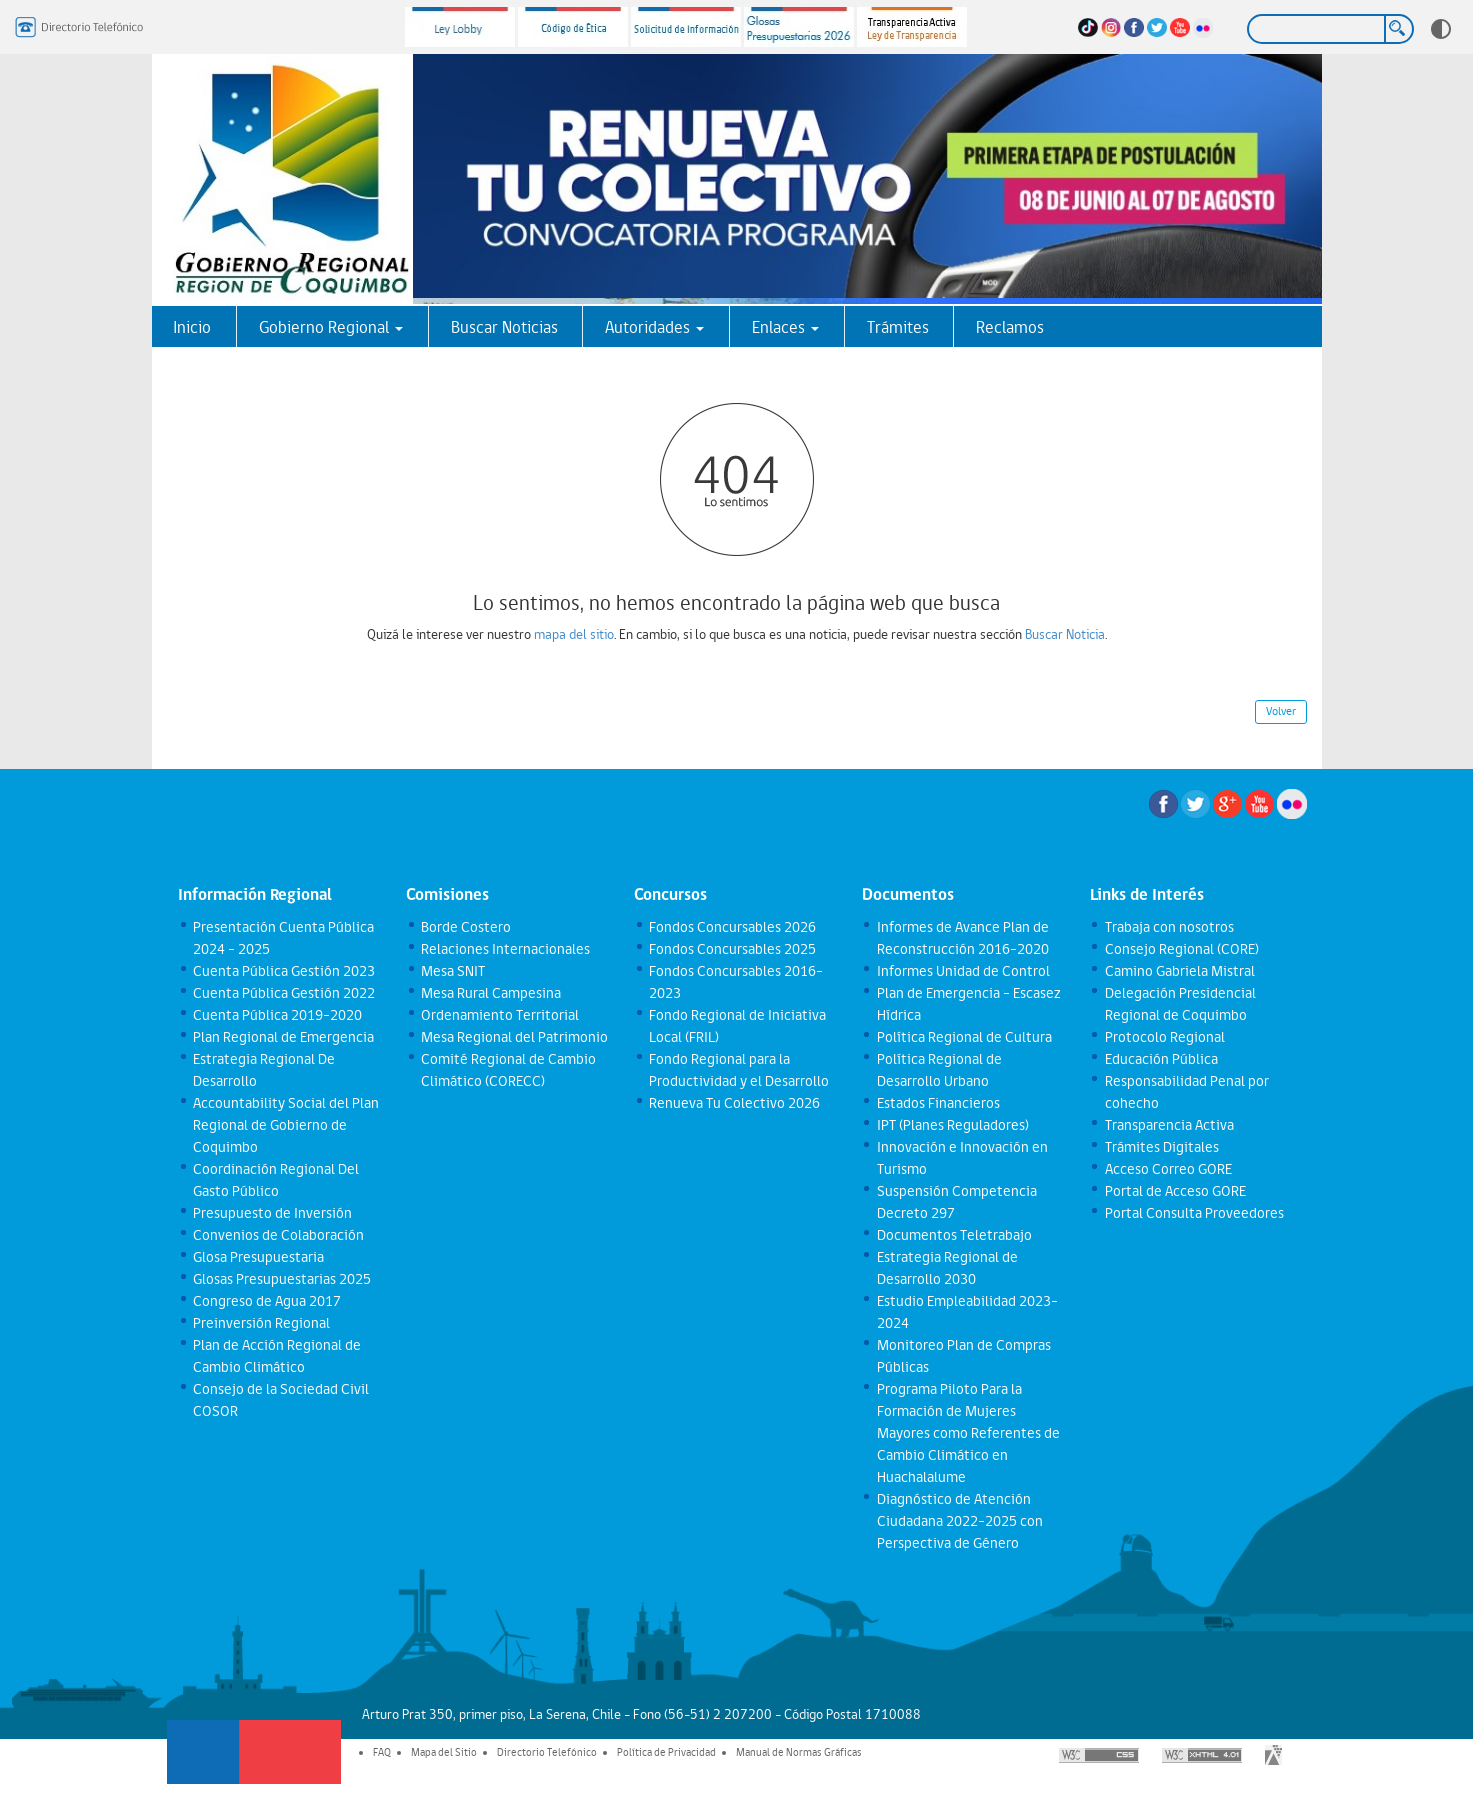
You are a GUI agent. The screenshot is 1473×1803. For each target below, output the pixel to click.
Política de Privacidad (666, 1752)
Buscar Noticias (504, 327)
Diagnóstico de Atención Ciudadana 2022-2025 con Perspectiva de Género (960, 1521)
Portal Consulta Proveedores (1194, 1213)
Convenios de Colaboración (278, 1235)
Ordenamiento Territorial (500, 1015)
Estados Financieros (938, 1103)
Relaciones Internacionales (505, 949)
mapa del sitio (574, 634)
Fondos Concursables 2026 (732, 927)
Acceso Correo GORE (1168, 1169)
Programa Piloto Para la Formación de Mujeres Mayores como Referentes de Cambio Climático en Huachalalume (968, 1433)
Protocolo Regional (1165, 1037)
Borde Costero (466, 927)
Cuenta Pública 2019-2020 (277, 1015)
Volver (1281, 711)
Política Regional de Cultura (964, 1037)
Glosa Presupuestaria (258, 1257)
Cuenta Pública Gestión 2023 (284, 971)
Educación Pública (1161, 1059)
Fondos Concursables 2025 (732, 949)
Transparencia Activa (1169, 1125)
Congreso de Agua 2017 (267, 1301)
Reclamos (1010, 327)
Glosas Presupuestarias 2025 (282, 1279)
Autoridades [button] (654, 327)
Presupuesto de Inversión (272, 1213)
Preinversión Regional (261, 1323)
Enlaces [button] (785, 327)
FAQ (382, 1752)
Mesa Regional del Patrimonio (514, 1037)
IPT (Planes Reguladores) (953, 1125)
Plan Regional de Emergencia (283, 1037)
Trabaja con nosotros (1169, 927)
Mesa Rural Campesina (491, 993)
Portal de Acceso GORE (1175, 1191)
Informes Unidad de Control (963, 971)
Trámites (898, 327)
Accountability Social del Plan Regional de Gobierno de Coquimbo (286, 1125)
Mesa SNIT (453, 971)
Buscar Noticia (1065, 634)
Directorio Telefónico (547, 1752)
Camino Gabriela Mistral (1180, 971)
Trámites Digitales (1162, 1147)
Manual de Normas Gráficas (799, 1752)
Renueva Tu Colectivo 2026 (734, 1103)
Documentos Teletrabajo (954, 1235)
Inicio (192, 327)
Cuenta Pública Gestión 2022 (284, 993)
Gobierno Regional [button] (331, 327)
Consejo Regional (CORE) (1182, 949)
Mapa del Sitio (444, 1752)
